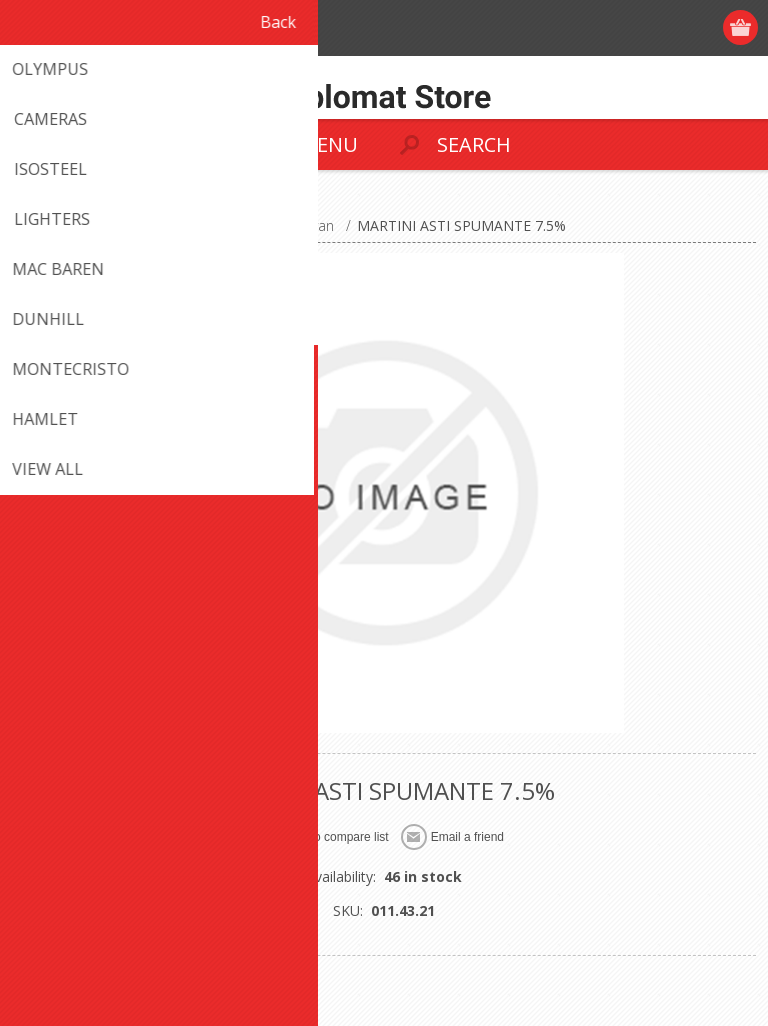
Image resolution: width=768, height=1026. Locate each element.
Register (625, 27)
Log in (664, 27)
